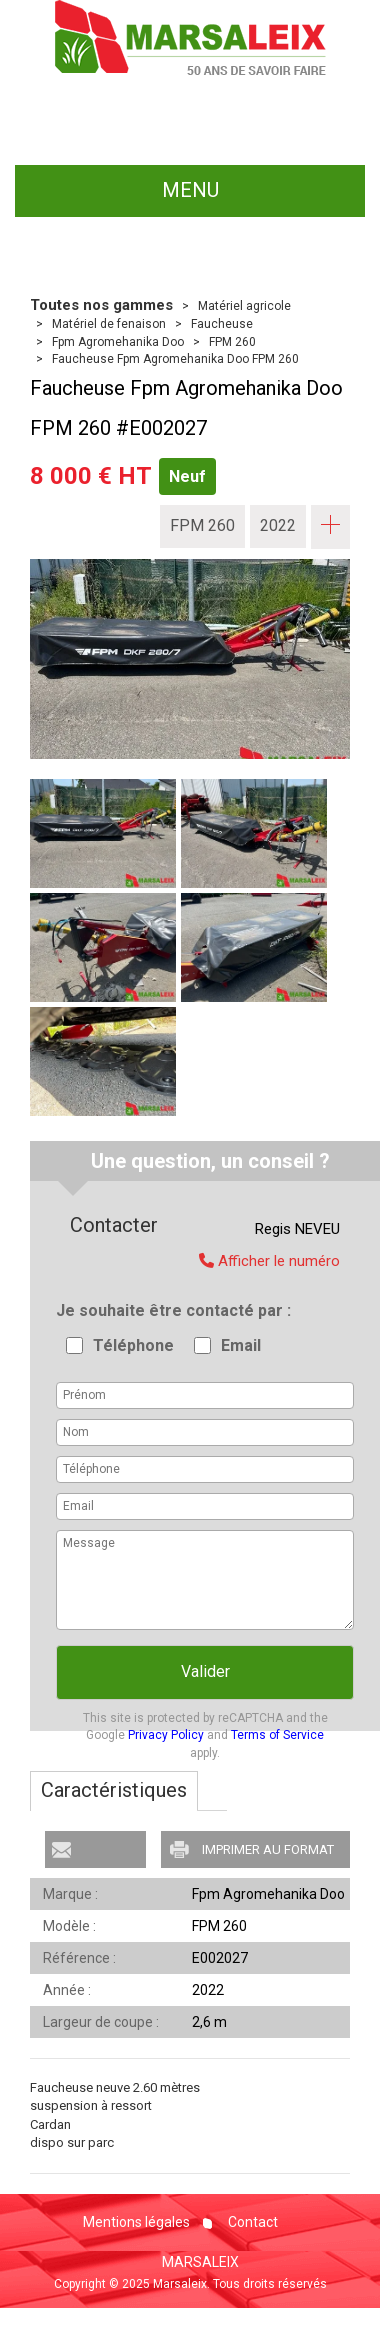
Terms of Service (277, 1735)
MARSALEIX (200, 2262)
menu (190, 190)
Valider (205, 1671)
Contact (251, 2222)
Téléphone (133, 1345)
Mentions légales (136, 2222)
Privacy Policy (166, 1735)
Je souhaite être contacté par (171, 1310)
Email (241, 1345)
